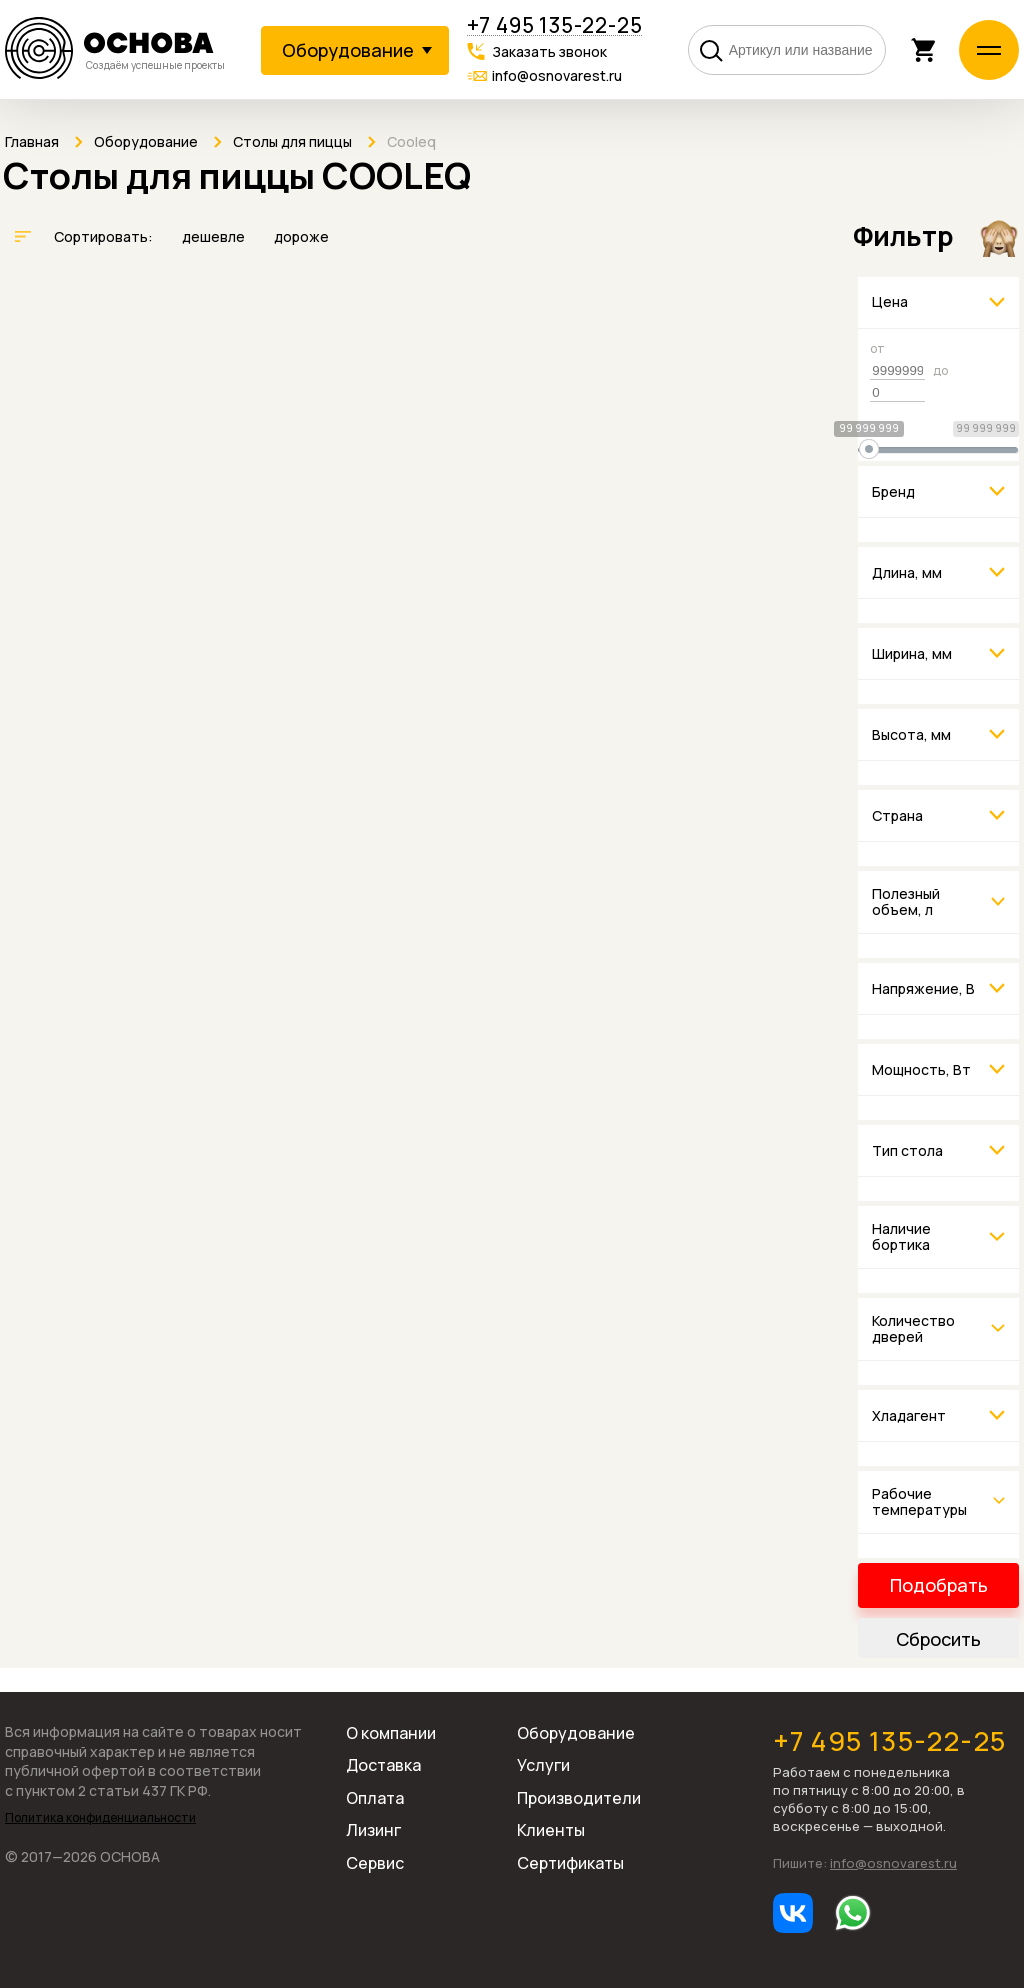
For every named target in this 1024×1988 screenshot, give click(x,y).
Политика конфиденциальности (100, 1818)
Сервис (375, 1863)
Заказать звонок (549, 51)
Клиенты (551, 1830)
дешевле (215, 236)
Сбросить (938, 1639)
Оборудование (576, 1733)
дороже (301, 236)
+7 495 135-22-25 (555, 25)
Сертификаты (570, 1863)
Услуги (543, 1765)
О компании (391, 1733)
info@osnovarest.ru (557, 75)
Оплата (375, 1798)
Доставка (383, 1765)
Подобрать (939, 1585)
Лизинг (373, 1830)
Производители (579, 1798)
